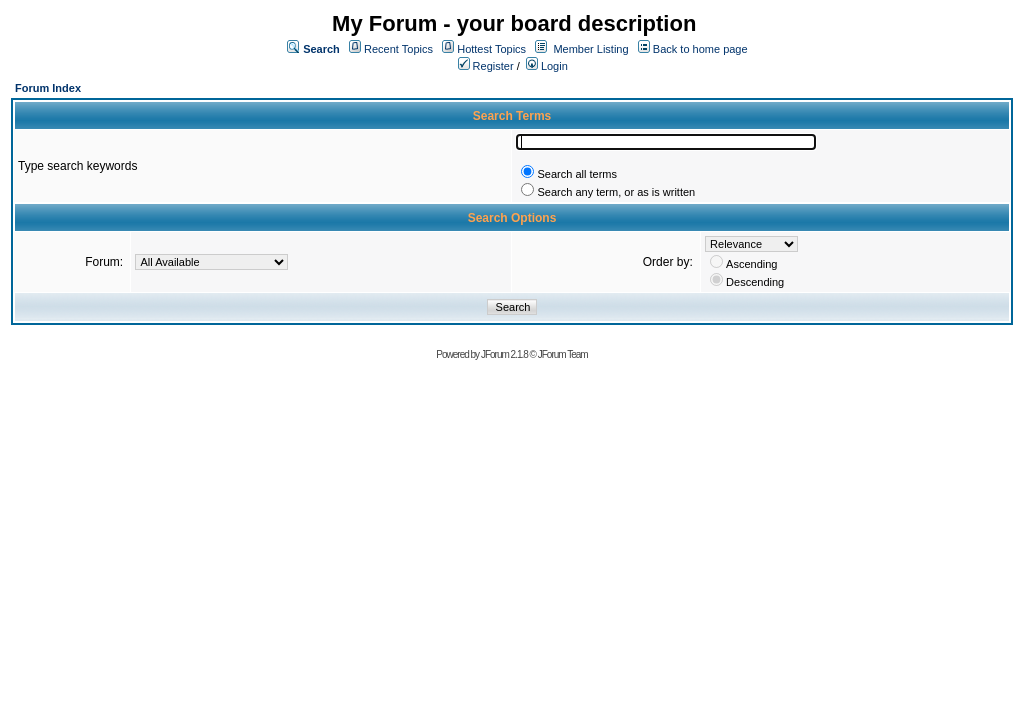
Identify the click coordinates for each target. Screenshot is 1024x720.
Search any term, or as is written (616, 192)
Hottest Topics (491, 49)
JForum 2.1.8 (504, 354)
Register (486, 66)
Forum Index (48, 88)
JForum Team (563, 354)
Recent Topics (398, 49)
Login (547, 66)
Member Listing (590, 49)
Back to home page (700, 49)
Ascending (751, 264)
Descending (755, 282)
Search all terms (576, 174)
